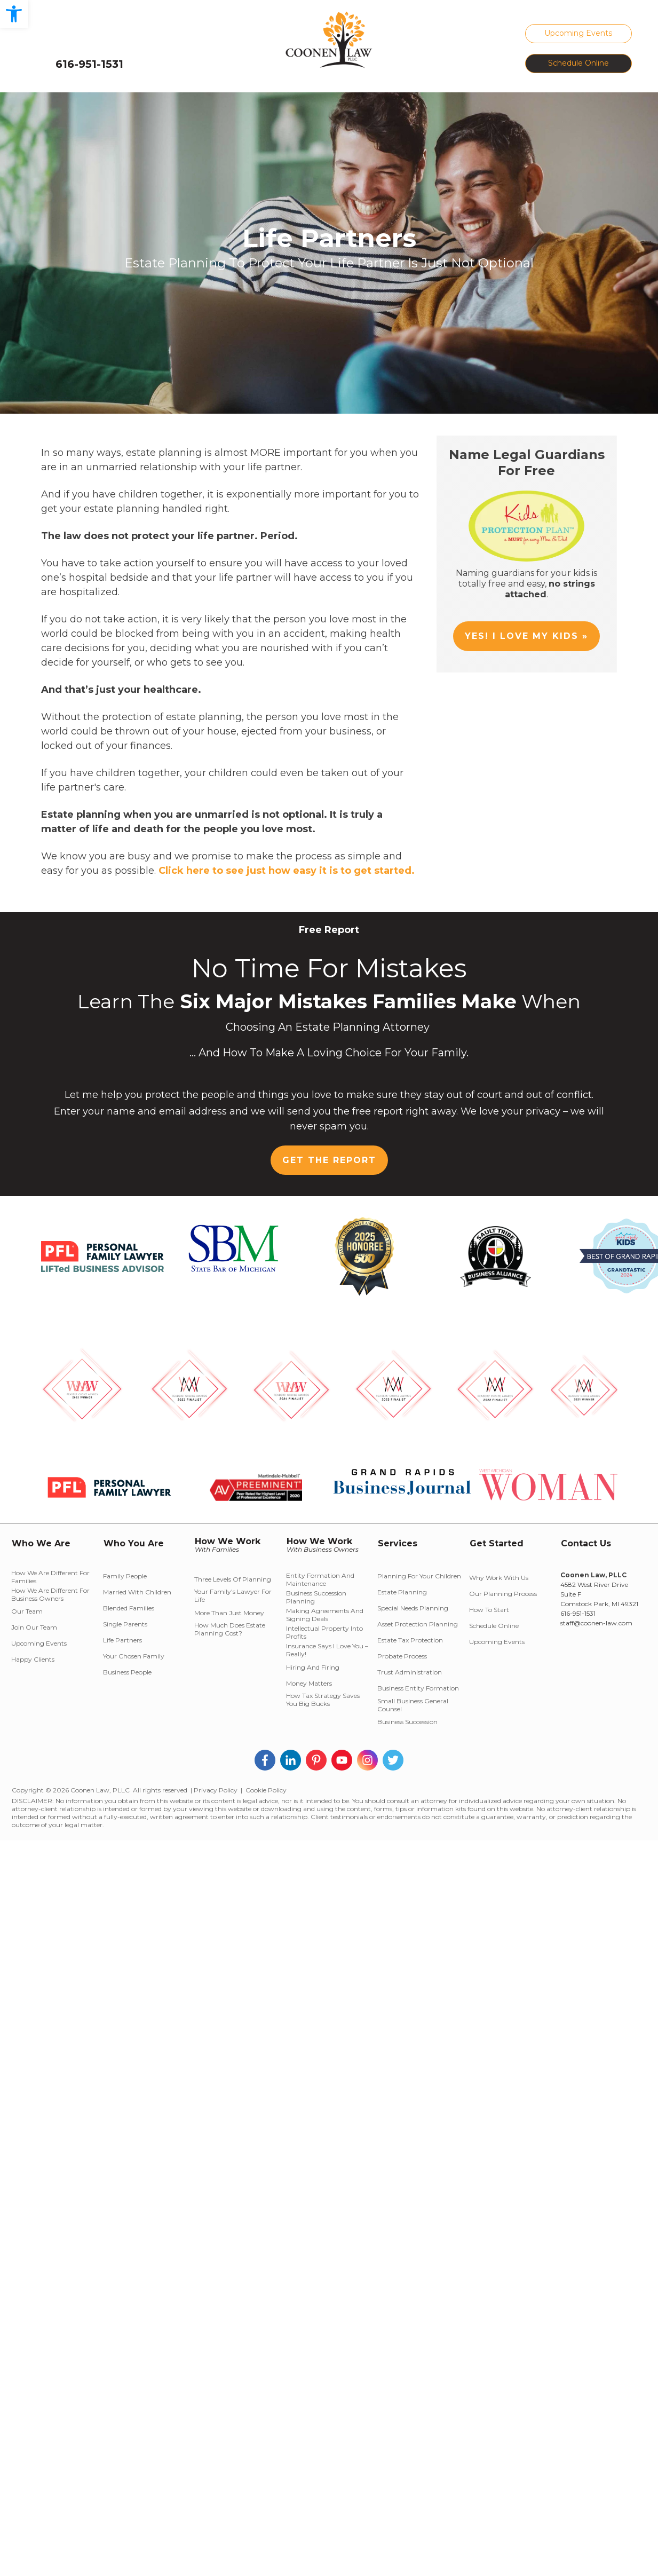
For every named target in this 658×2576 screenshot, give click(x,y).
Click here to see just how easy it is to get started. (286, 870)
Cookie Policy (266, 1790)
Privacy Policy (215, 1790)
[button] (14, 14)
